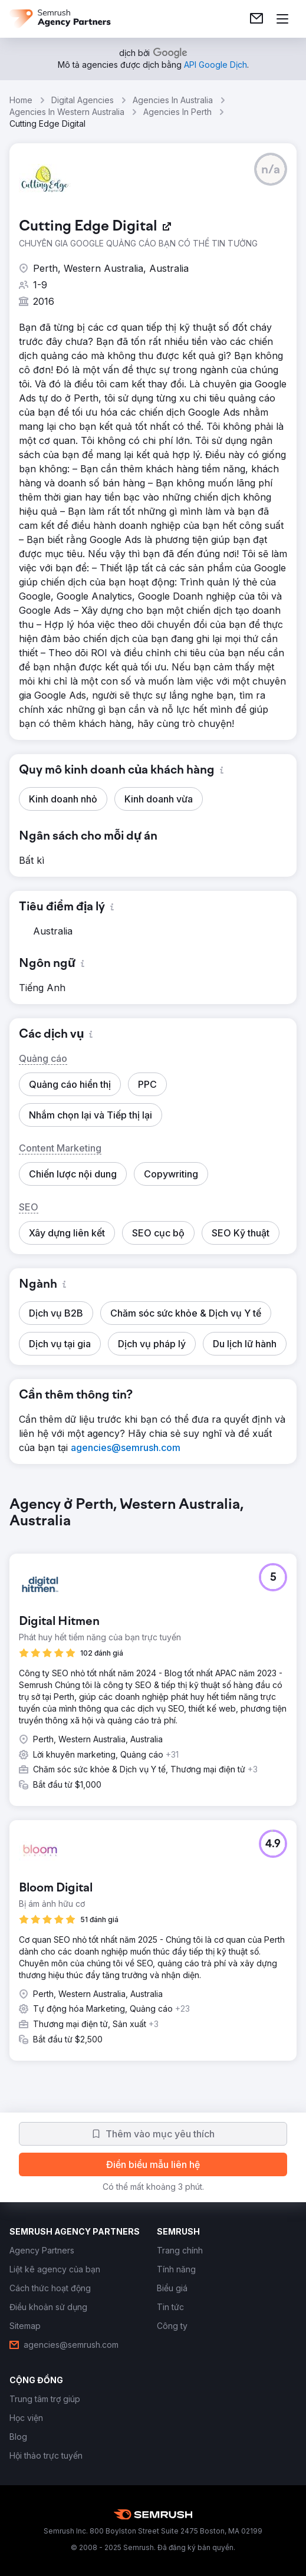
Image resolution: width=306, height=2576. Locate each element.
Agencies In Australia (173, 100)
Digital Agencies (82, 100)
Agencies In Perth (177, 112)
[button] (270, 169)
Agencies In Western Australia (66, 112)
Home (20, 100)
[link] (256, 19)
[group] (153, 1788)
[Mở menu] (282, 19)
